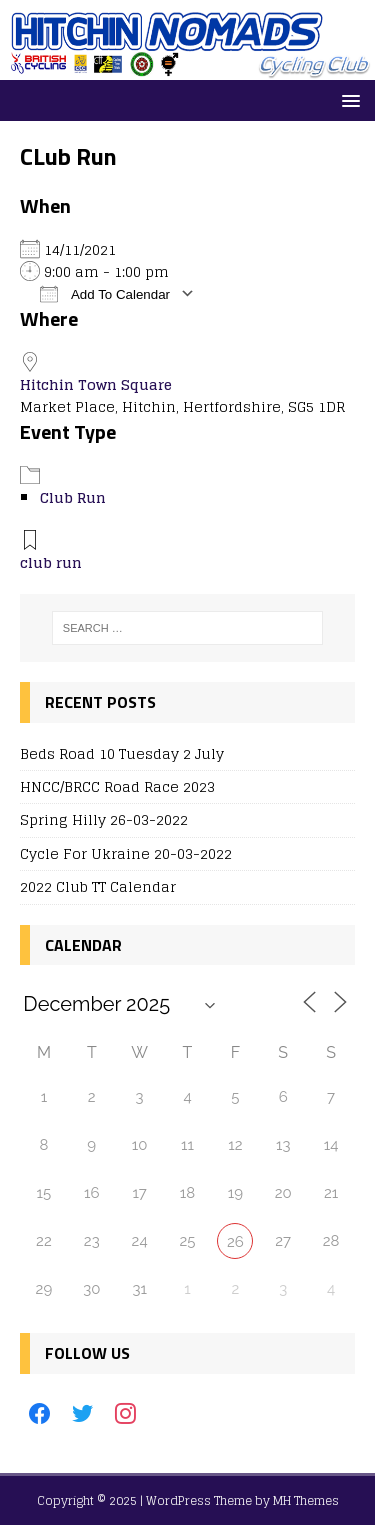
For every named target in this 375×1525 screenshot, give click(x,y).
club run (51, 562)
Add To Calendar (105, 293)
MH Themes (306, 1500)
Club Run (73, 497)
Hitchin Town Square (96, 384)
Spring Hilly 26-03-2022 (104, 819)
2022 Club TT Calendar (98, 886)
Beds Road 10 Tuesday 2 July (122, 753)
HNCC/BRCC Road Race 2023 (117, 786)
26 (235, 1242)
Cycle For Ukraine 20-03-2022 (126, 853)
